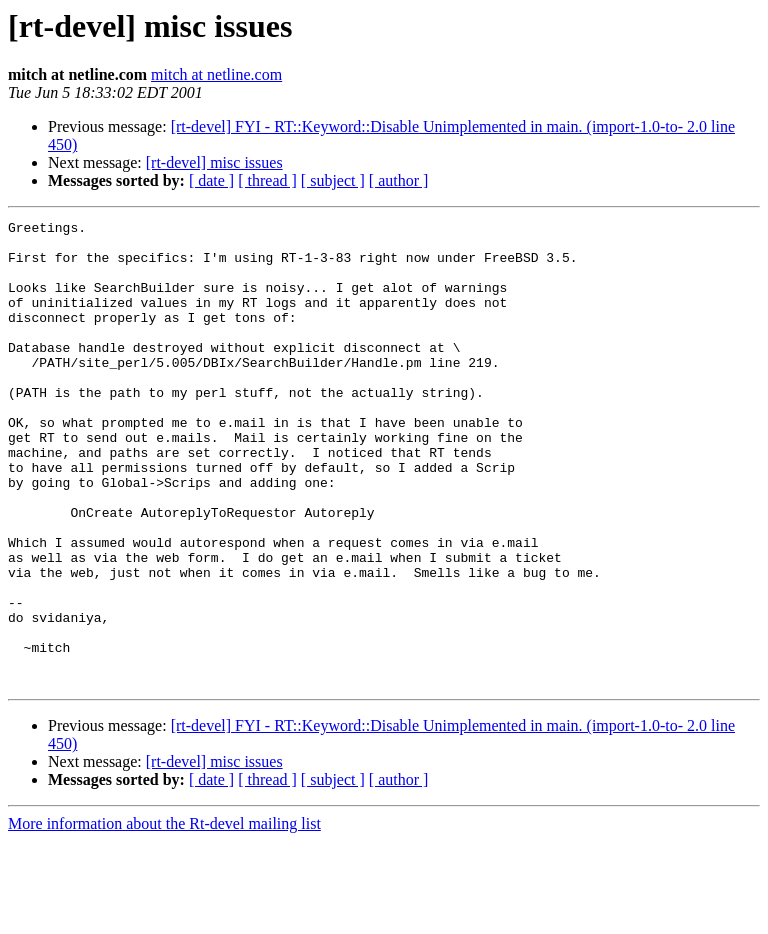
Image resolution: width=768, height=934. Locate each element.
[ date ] (211, 180)
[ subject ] (333, 180)
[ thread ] (267, 180)
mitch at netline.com (216, 74)
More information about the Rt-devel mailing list (164, 916)
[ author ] (399, 180)
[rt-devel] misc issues (214, 162)
